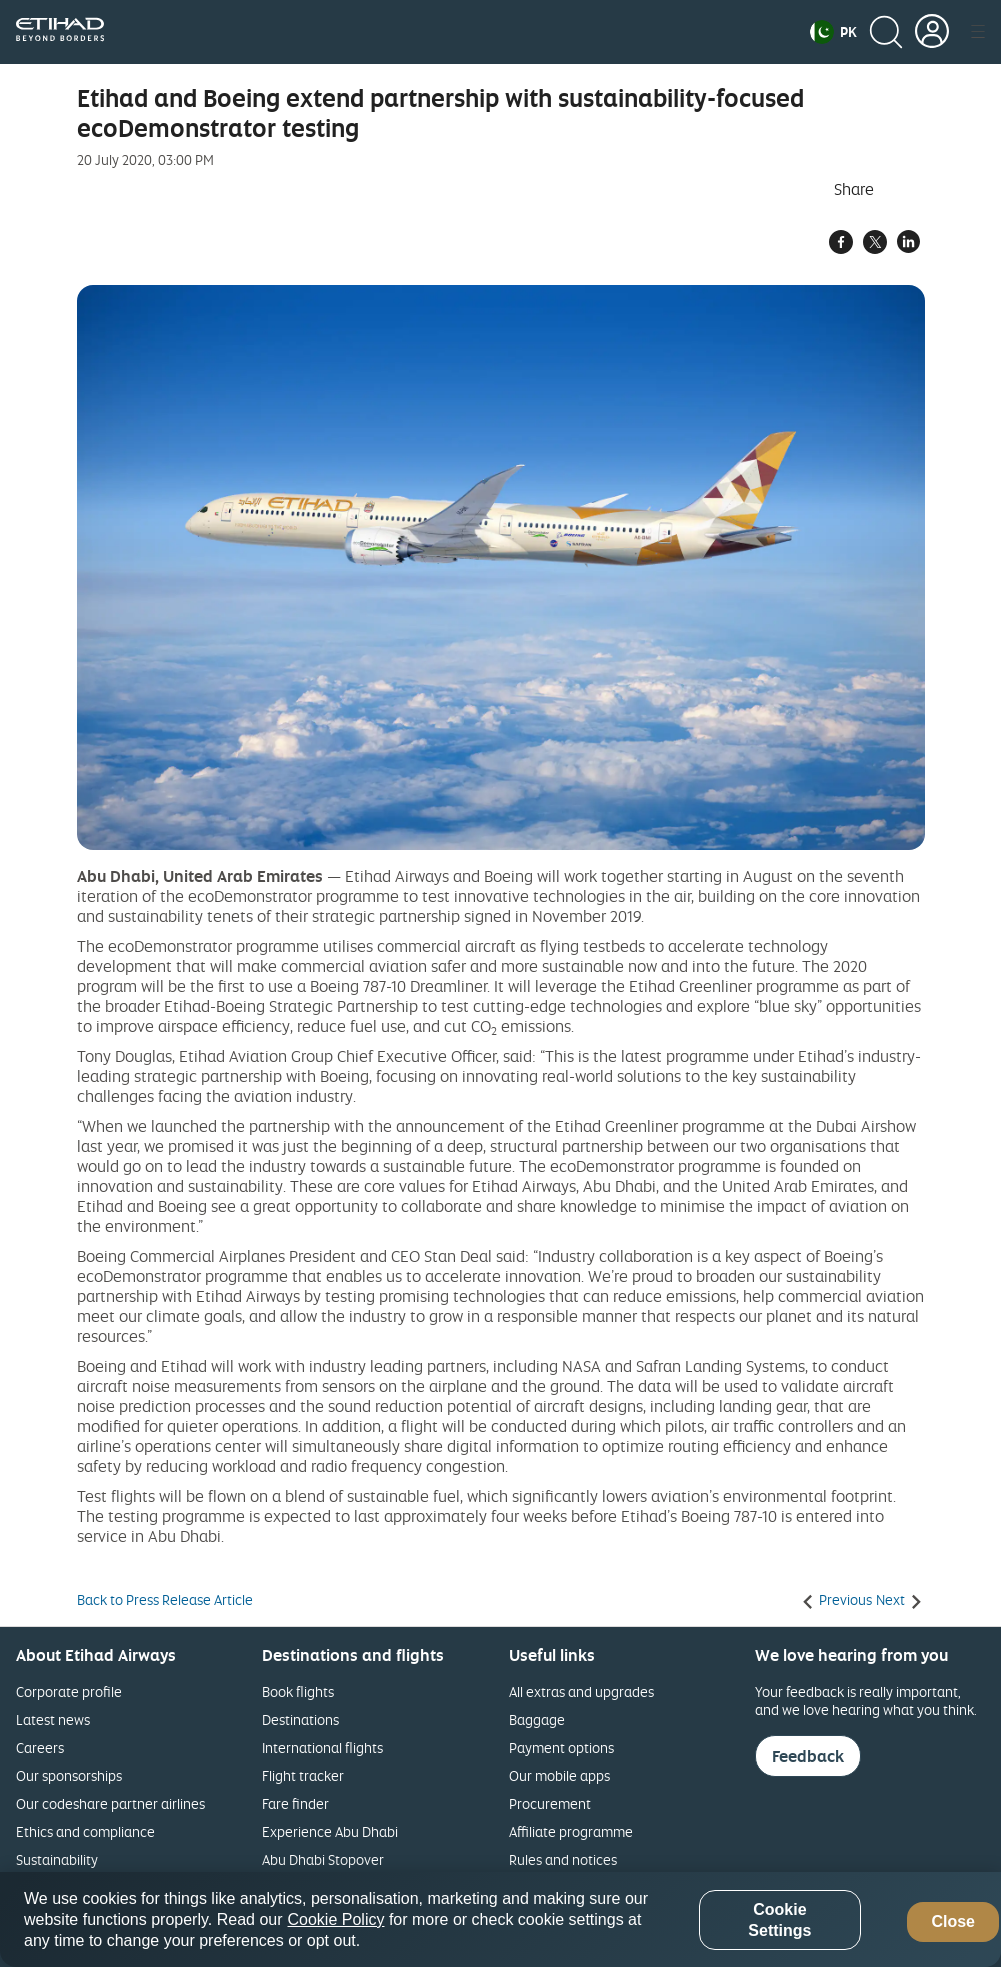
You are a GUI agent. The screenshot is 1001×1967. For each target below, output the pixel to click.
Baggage (537, 1719)
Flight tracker (303, 1775)
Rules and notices (563, 1859)
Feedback (808, 1756)
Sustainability (57, 1859)
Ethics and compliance (85, 1831)
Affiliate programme (571, 1831)
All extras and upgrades (581, 1691)
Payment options (561, 1747)
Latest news (53, 1719)
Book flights (298, 1691)
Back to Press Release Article (165, 1600)
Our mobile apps (559, 1775)
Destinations (300, 1719)
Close (953, 1921)
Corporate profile (69, 1691)
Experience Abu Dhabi (330, 1831)
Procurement (550, 1803)
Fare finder (295, 1803)
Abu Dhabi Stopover (323, 1859)
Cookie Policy (336, 1919)
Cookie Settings (779, 1920)
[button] (833, 32)
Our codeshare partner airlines (110, 1803)
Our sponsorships (69, 1775)
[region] (500, 1919)
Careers (40, 1747)
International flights (322, 1747)
